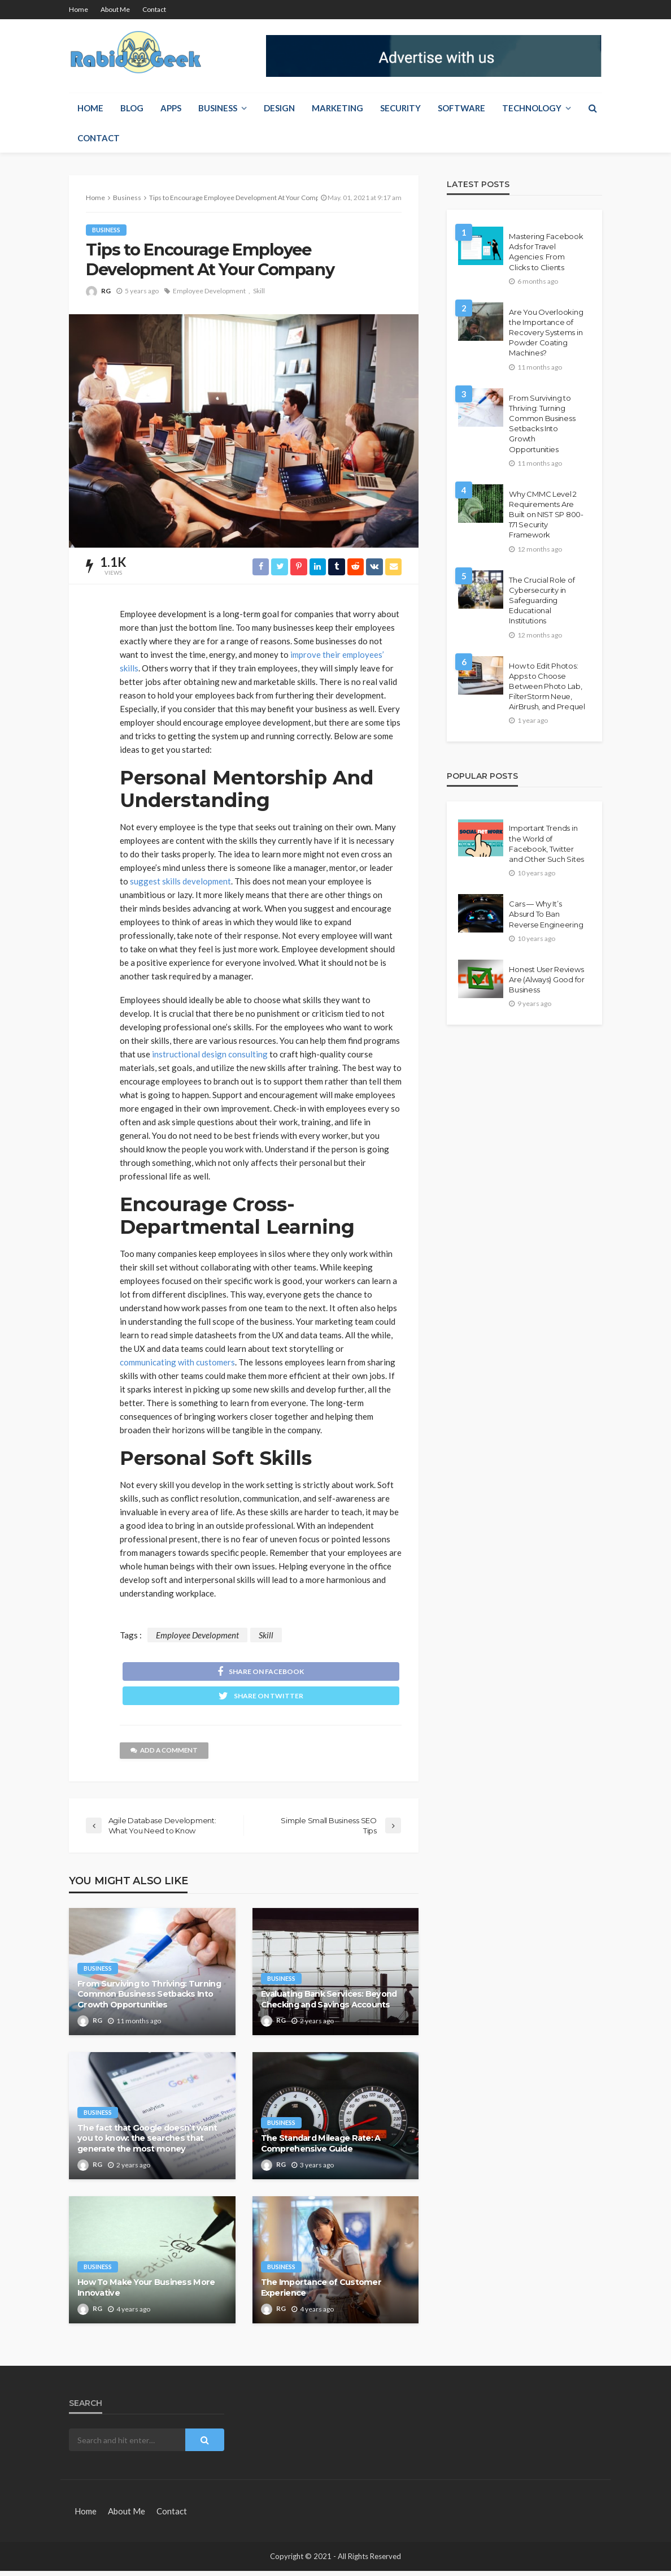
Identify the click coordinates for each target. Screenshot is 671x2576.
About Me (115, 9)
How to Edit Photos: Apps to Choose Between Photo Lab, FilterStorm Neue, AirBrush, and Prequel (547, 686)
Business (217, 108)
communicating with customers (177, 1363)
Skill (259, 291)
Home (78, 9)
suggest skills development (180, 882)
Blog (131, 108)
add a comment (166, 1755)
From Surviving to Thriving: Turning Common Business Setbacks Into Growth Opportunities (149, 1999)
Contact (154, 9)
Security (400, 108)
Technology (531, 108)
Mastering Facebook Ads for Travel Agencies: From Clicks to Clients (546, 252)
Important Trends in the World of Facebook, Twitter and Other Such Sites (546, 843)
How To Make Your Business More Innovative (146, 2292)
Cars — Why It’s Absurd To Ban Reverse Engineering (546, 914)
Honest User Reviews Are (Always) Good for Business (547, 979)
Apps (170, 108)
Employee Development (209, 291)
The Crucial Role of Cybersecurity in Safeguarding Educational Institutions (541, 600)
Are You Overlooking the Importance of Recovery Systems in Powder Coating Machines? (546, 332)
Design (279, 108)
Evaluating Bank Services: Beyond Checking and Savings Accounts (329, 2004)
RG (106, 291)
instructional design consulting (210, 1055)
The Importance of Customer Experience (321, 2292)
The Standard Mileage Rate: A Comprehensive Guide (321, 2148)
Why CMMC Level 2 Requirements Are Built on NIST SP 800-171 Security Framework (546, 514)
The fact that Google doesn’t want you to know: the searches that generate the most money (147, 2143)
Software (461, 108)
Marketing (337, 108)
